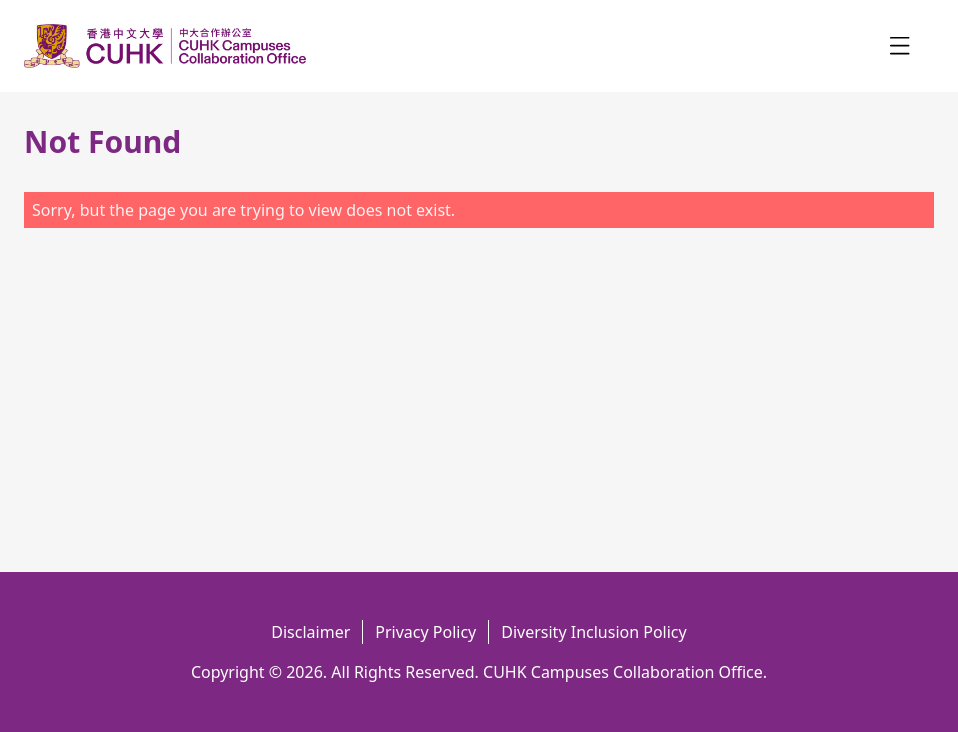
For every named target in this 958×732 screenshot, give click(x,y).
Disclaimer (310, 632)
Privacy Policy (425, 632)
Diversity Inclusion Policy (593, 632)
